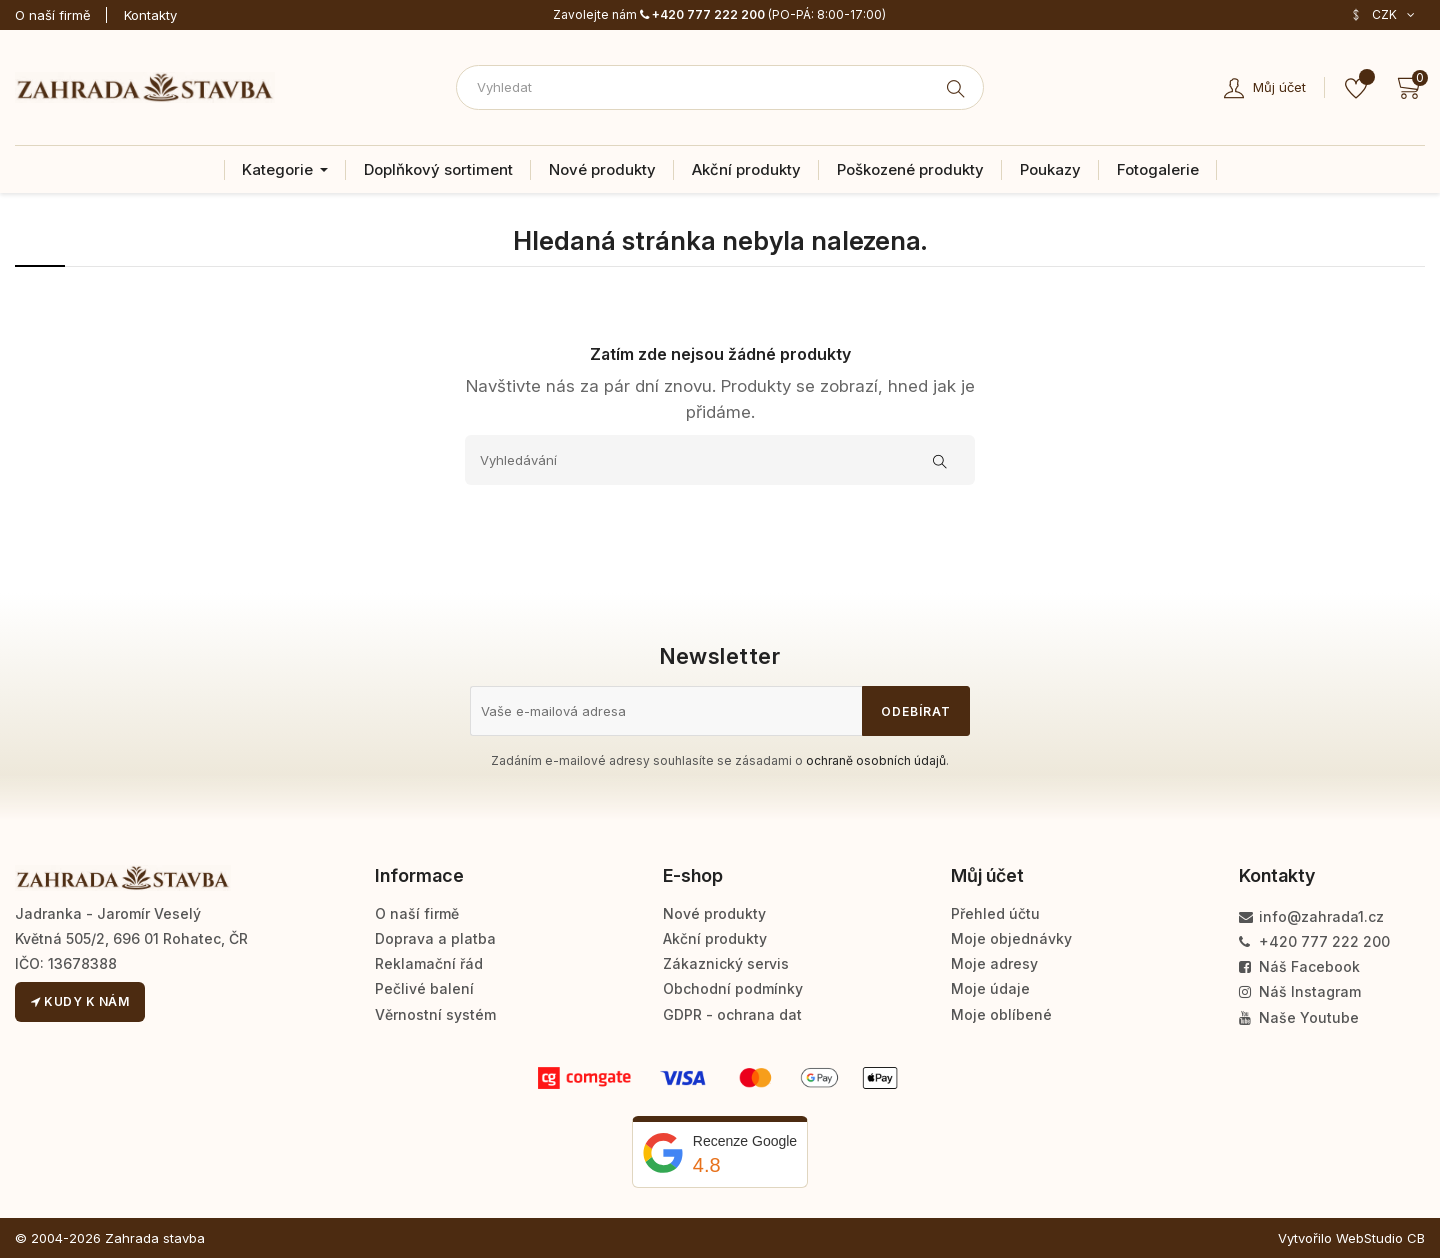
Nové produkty (714, 913)
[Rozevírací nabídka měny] (1382, 15)
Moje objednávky (1011, 938)
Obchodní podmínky (733, 988)
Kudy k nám (80, 1001)
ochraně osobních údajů (876, 760)
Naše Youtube (1299, 1017)
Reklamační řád (429, 963)
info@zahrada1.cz (1311, 916)
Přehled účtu (995, 913)
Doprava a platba (435, 938)
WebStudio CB (1380, 1238)
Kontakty (150, 15)
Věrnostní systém (435, 1014)
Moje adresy (994, 963)
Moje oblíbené (1001, 1014)
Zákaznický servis (726, 963)
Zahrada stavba (155, 1238)
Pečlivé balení (424, 988)
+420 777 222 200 (702, 14)
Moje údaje (990, 988)
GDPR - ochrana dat (732, 1014)
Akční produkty (715, 938)
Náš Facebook (1299, 966)
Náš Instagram (1300, 991)
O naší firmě (53, 15)
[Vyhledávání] (720, 460)
